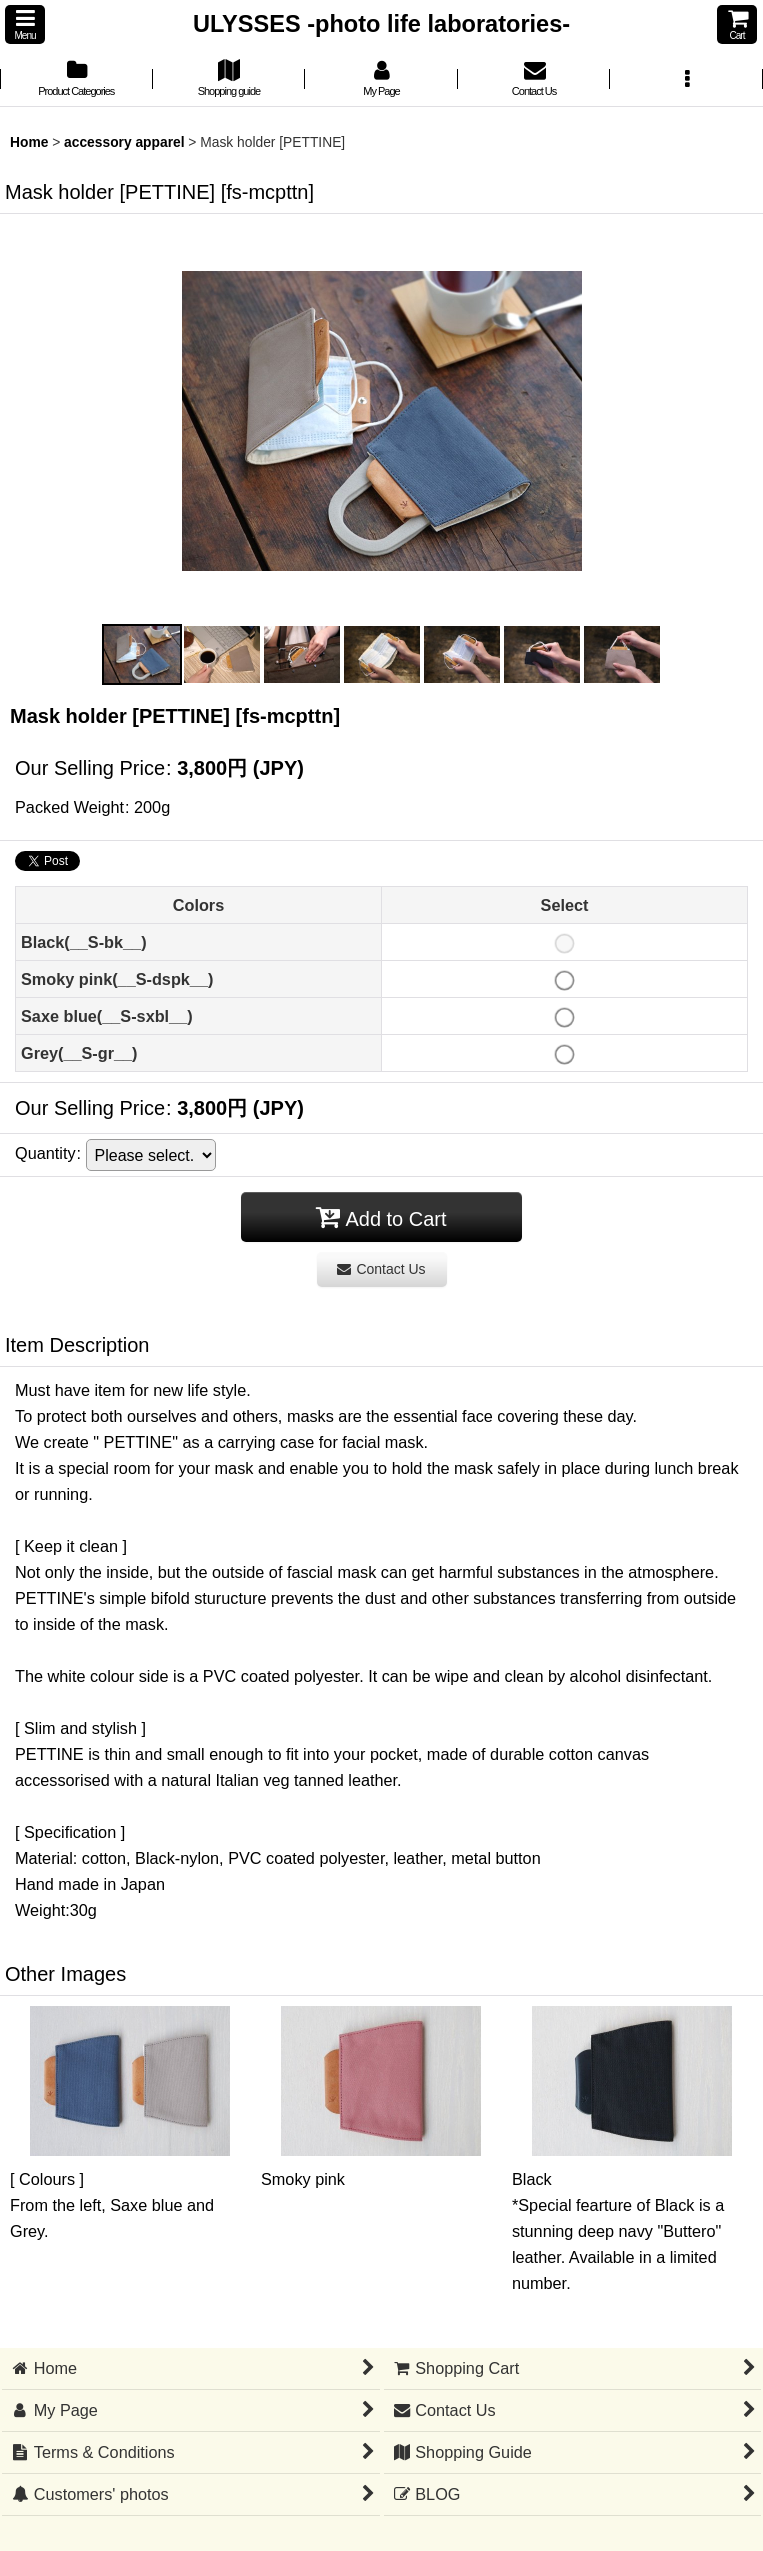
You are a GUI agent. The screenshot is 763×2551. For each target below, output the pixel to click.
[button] (25, 24)
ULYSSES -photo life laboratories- (381, 24)
